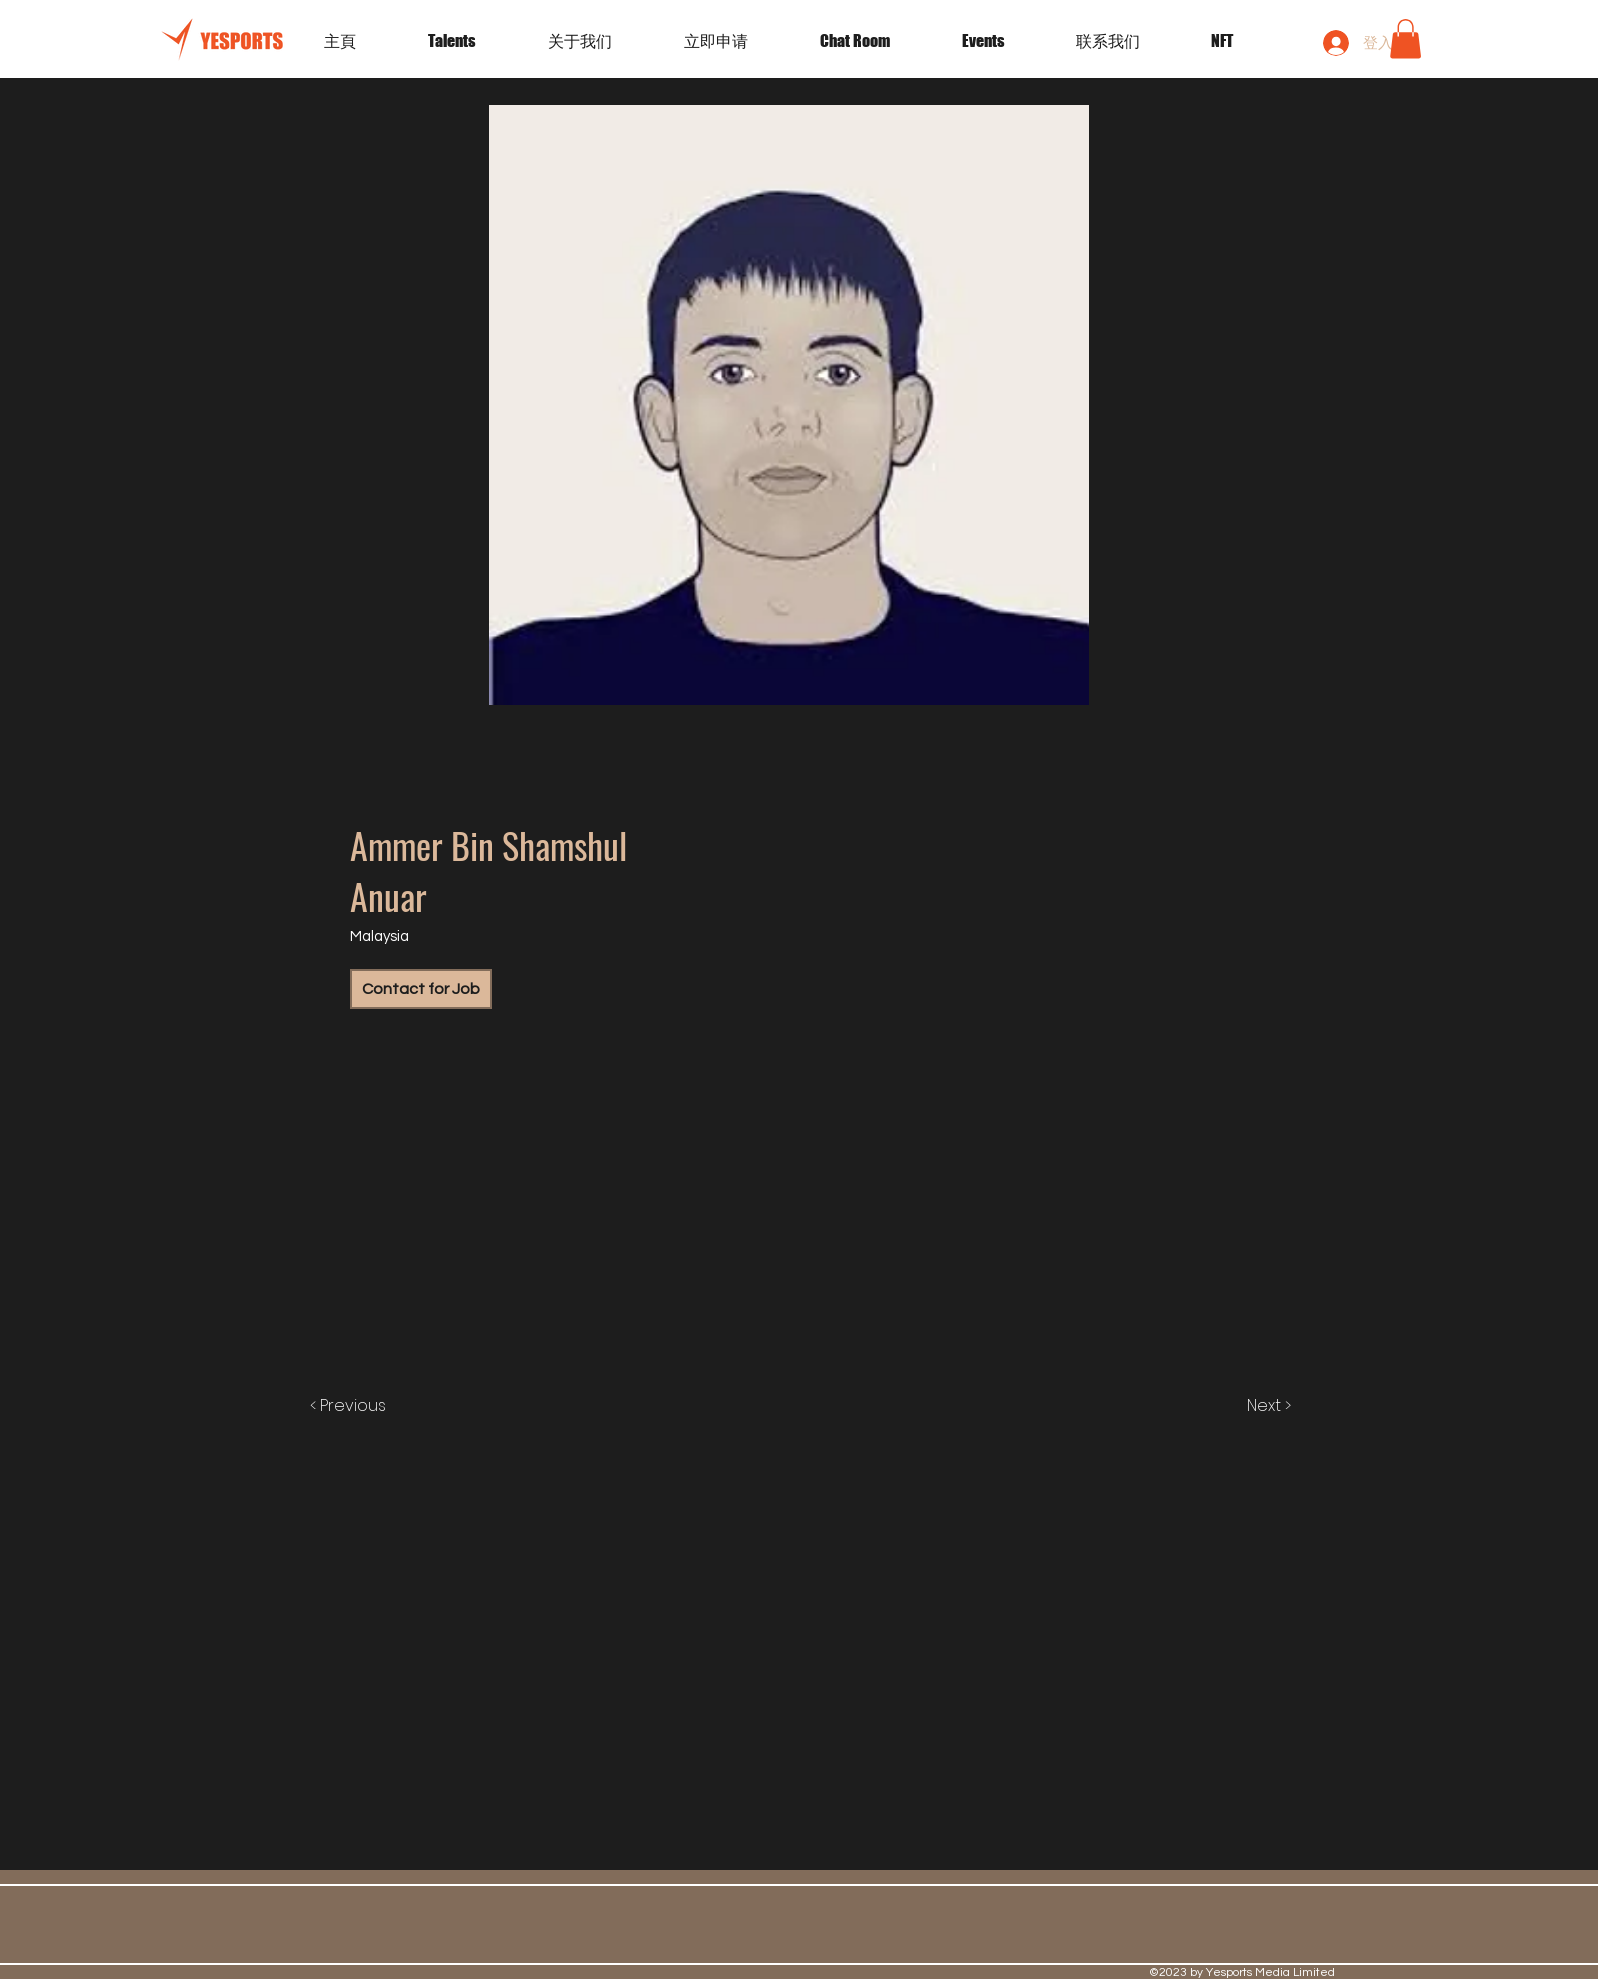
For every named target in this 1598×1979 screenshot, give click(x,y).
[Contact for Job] (421, 989)
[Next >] (1248, 1406)
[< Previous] (368, 1406)
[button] (1004, 41)
